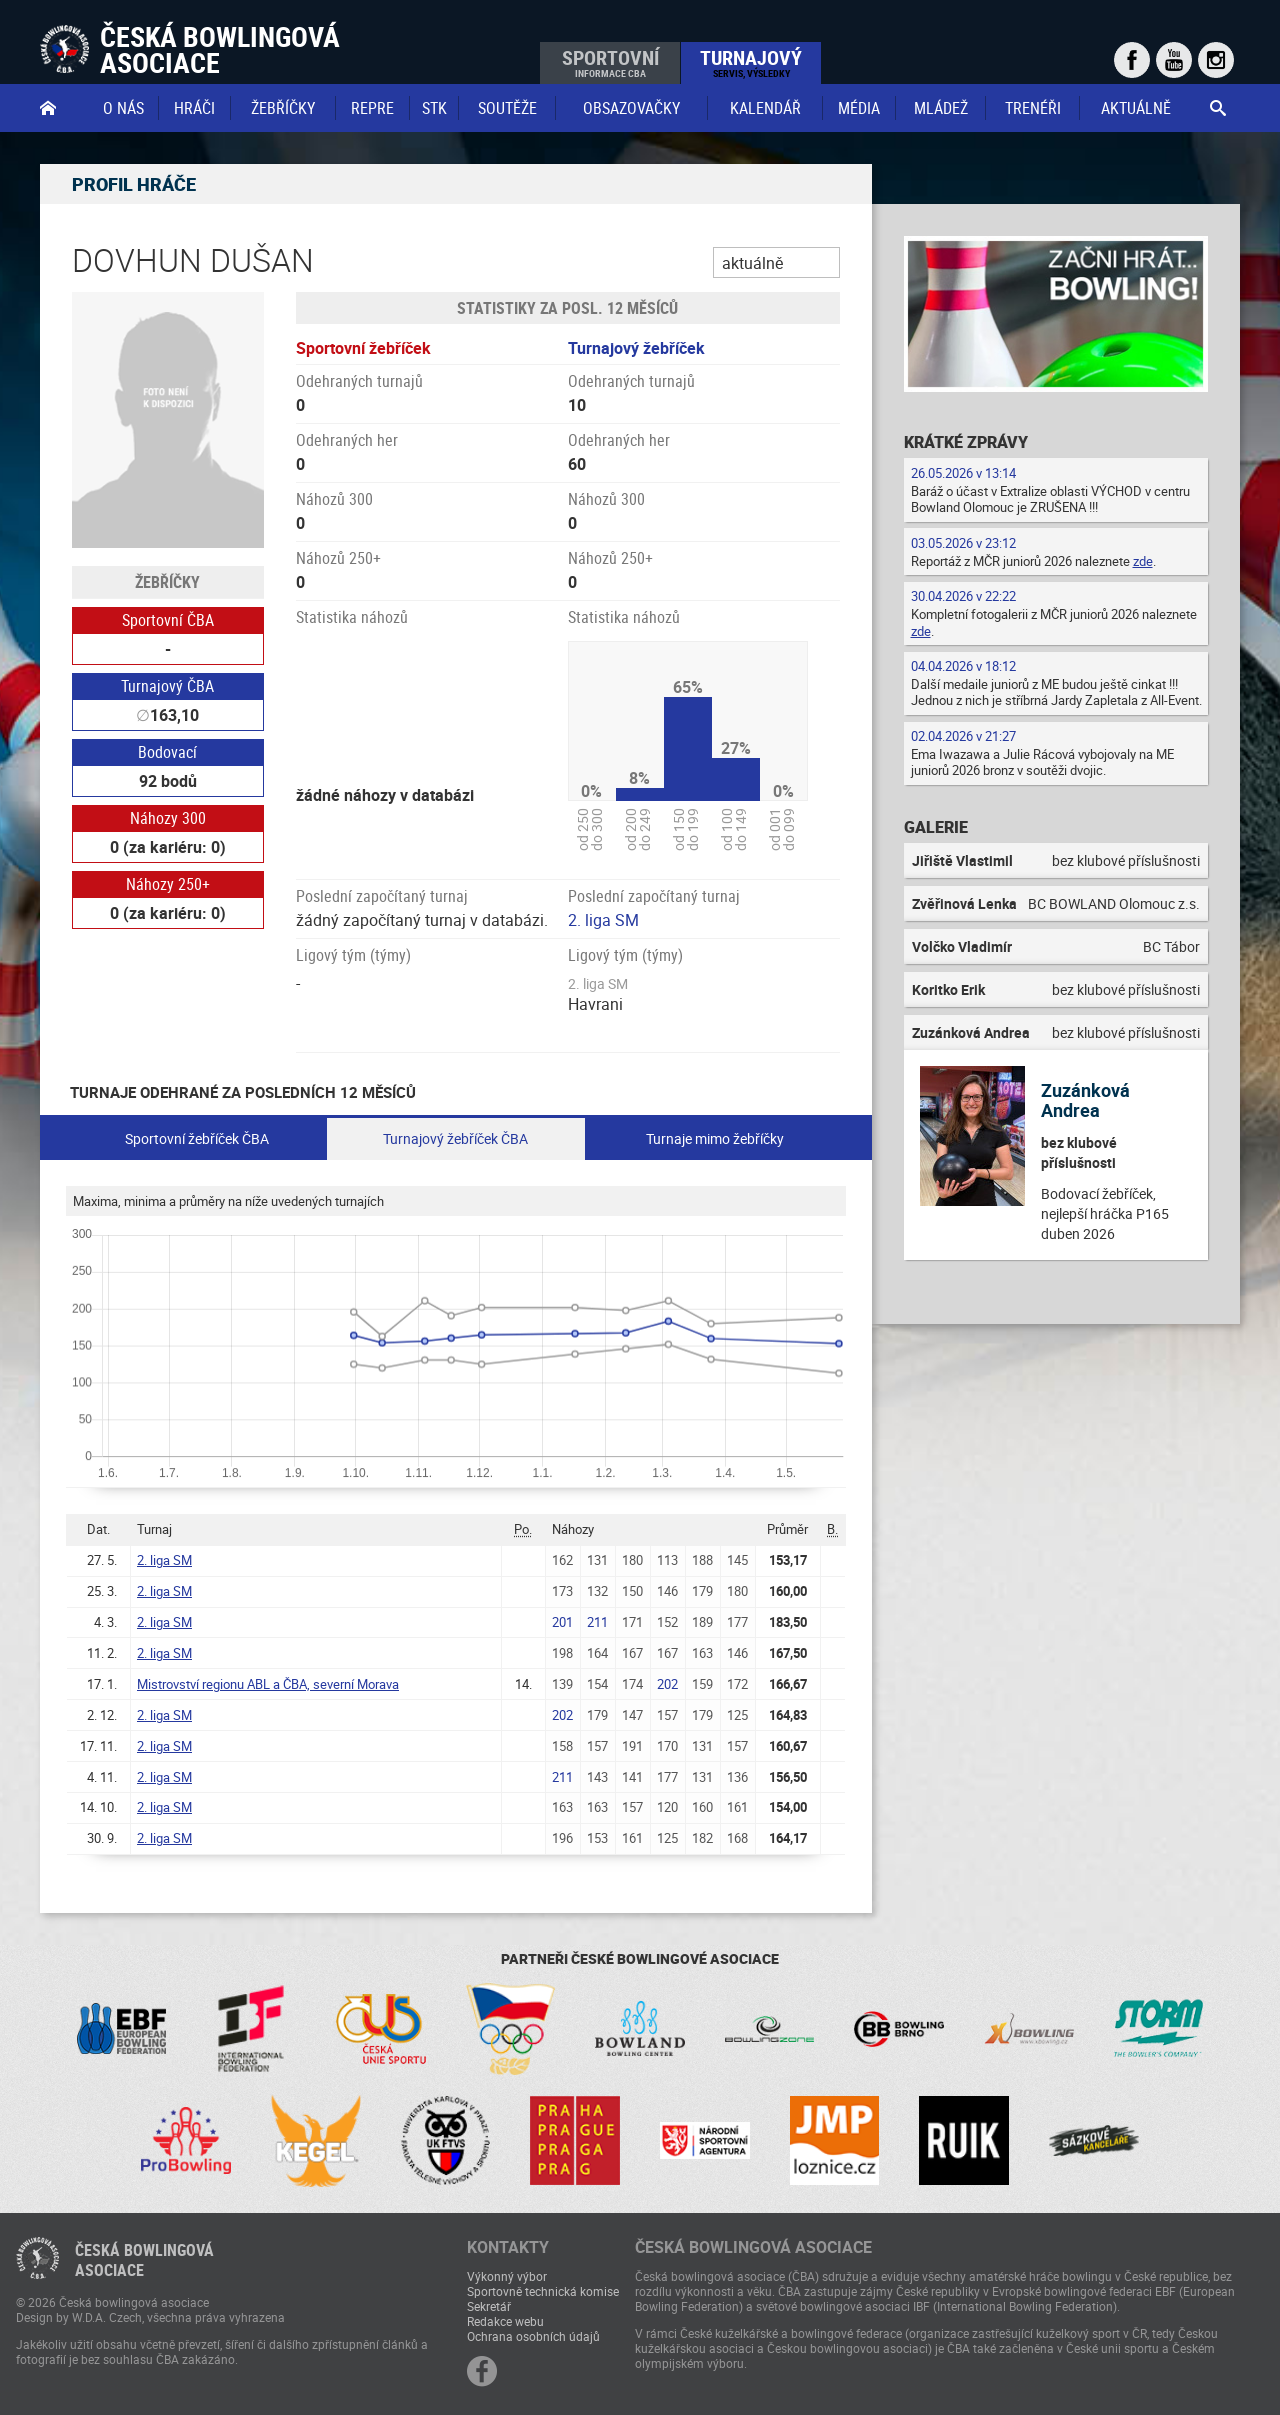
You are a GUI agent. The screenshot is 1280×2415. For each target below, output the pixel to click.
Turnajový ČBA (167, 686)
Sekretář (489, 2306)
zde (1143, 561)
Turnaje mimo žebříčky (715, 1138)
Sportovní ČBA (168, 620)
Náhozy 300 (168, 818)
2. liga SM (603, 920)
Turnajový (751, 62)
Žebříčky (283, 108)
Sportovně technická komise (543, 2291)
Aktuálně (1136, 108)
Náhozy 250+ (168, 884)
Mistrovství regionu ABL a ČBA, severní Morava (268, 1684)
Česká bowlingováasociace (144, 2260)
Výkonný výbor (507, 2276)
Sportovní (610, 62)
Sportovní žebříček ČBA (197, 1138)
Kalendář (765, 108)
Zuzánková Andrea (1085, 1100)
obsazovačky (631, 108)
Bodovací (167, 752)
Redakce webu (505, 2321)
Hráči (194, 108)
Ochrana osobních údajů (533, 2336)
